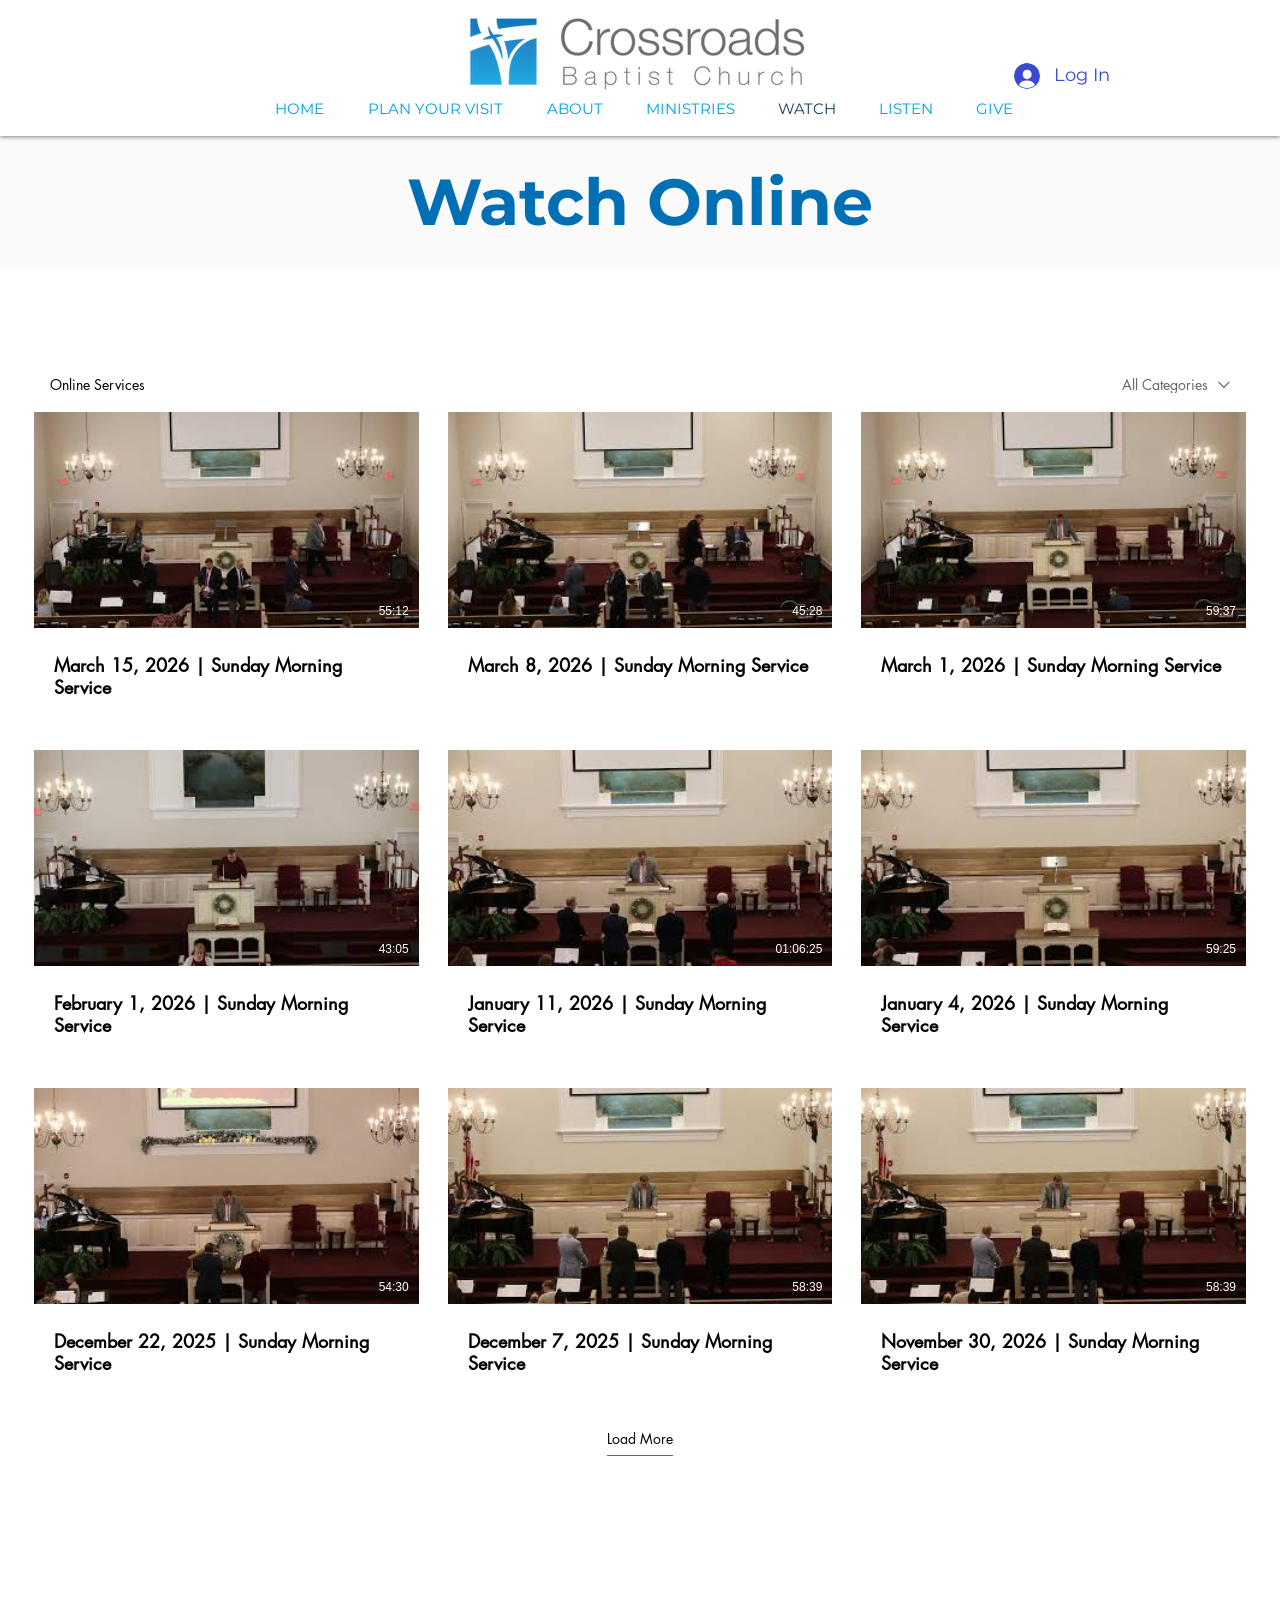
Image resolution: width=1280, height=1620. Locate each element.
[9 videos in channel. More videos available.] (640, 894)
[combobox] (1176, 384)
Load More (640, 1439)
